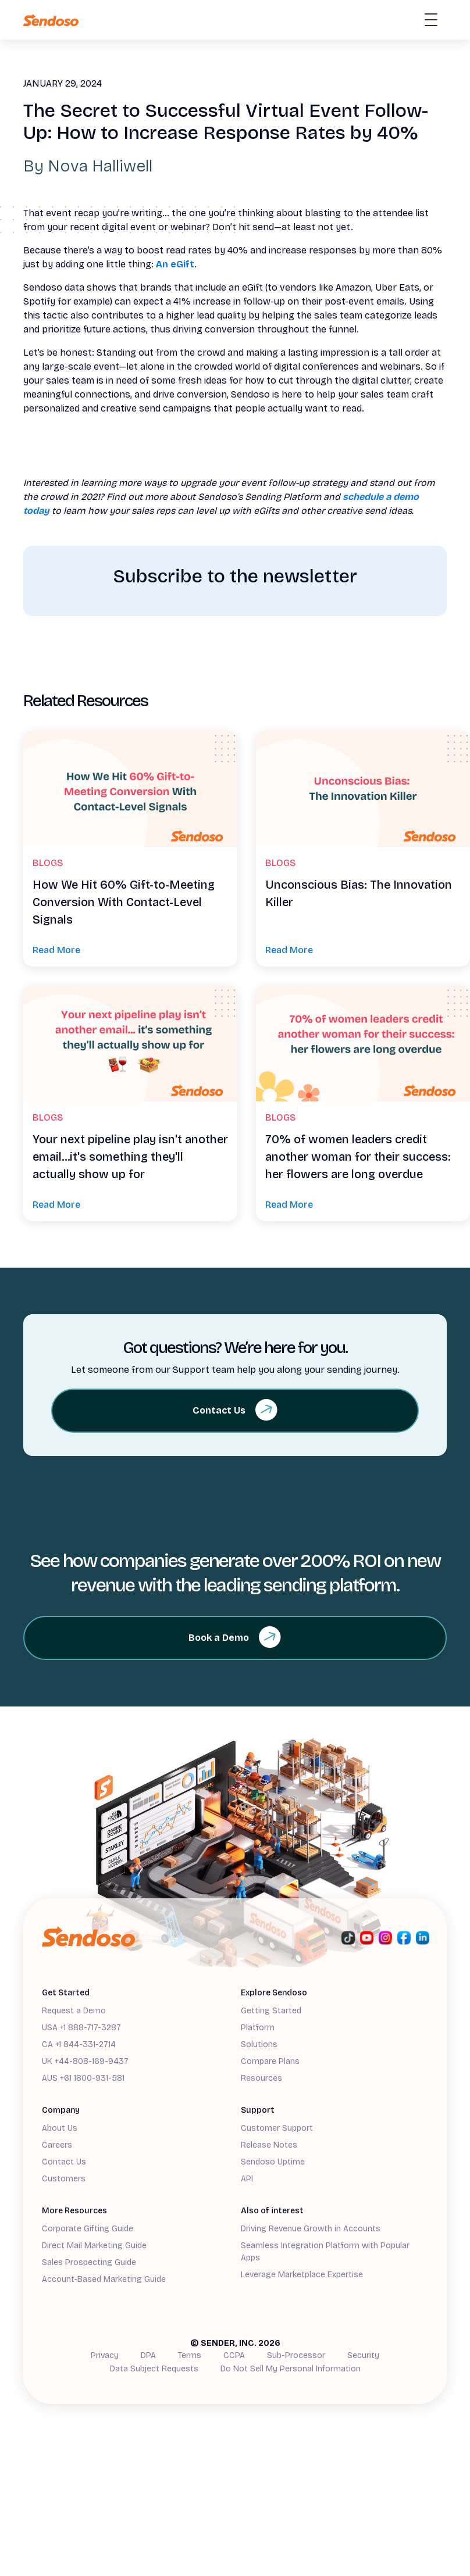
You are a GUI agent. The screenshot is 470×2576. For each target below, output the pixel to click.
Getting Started (271, 2011)
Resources (261, 2078)
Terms (189, 2355)
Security (363, 2355)
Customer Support (277, 2128)
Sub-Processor (296, 2355)
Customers (64, 2179)
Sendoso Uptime (273, 2162)
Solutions (259, 2044)
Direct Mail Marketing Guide (94, 2246)
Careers (57, 2145)
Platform (258, 2028)
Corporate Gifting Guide (87, 2229)
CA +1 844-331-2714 (79, 2044)
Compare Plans (270, 2061)
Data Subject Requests (154, 2369)
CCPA (234, 2355)
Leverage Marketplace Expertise (302, 2275)
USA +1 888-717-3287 (81, 2028)
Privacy (105, 2355)
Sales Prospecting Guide (89, 2262)
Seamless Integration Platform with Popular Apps (325, 2252)
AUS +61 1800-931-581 (83, 2078)
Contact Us (64, 2162)
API (247, 2179)
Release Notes (269, 2145)
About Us (59, 2128)
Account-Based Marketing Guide (104, 2279)
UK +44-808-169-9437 (85, 2061)
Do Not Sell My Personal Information (290, 2369)
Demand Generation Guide (291, 2293)
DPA (148, 2355)
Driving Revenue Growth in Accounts (310, 2229)
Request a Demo (74, 2011)
